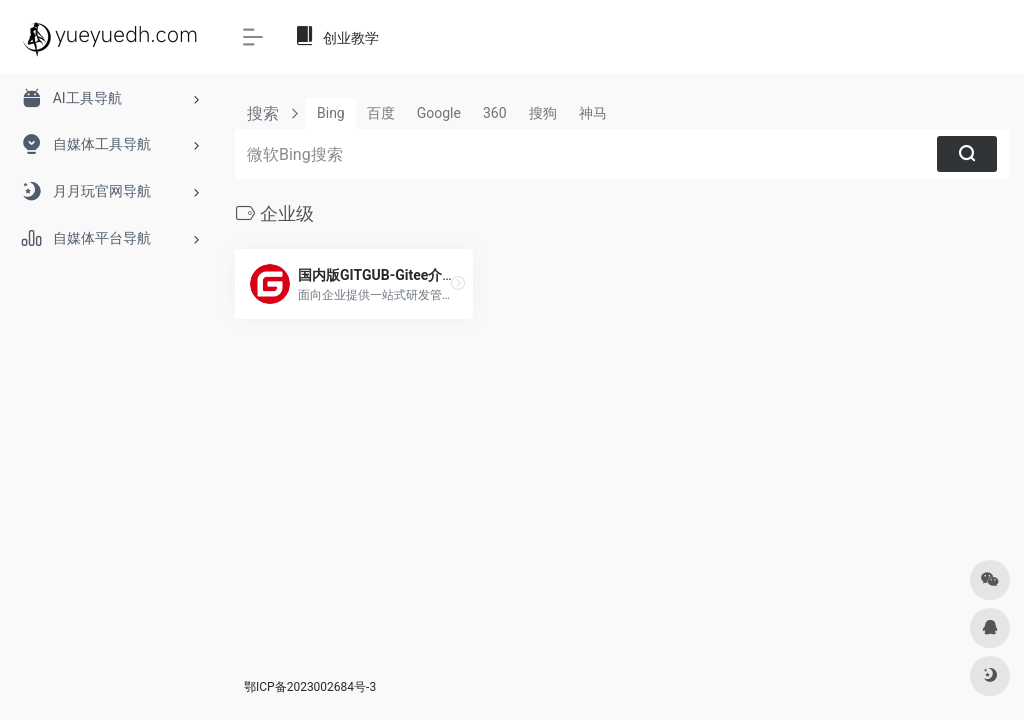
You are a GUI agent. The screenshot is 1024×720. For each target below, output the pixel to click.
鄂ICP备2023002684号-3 (310, 687)
